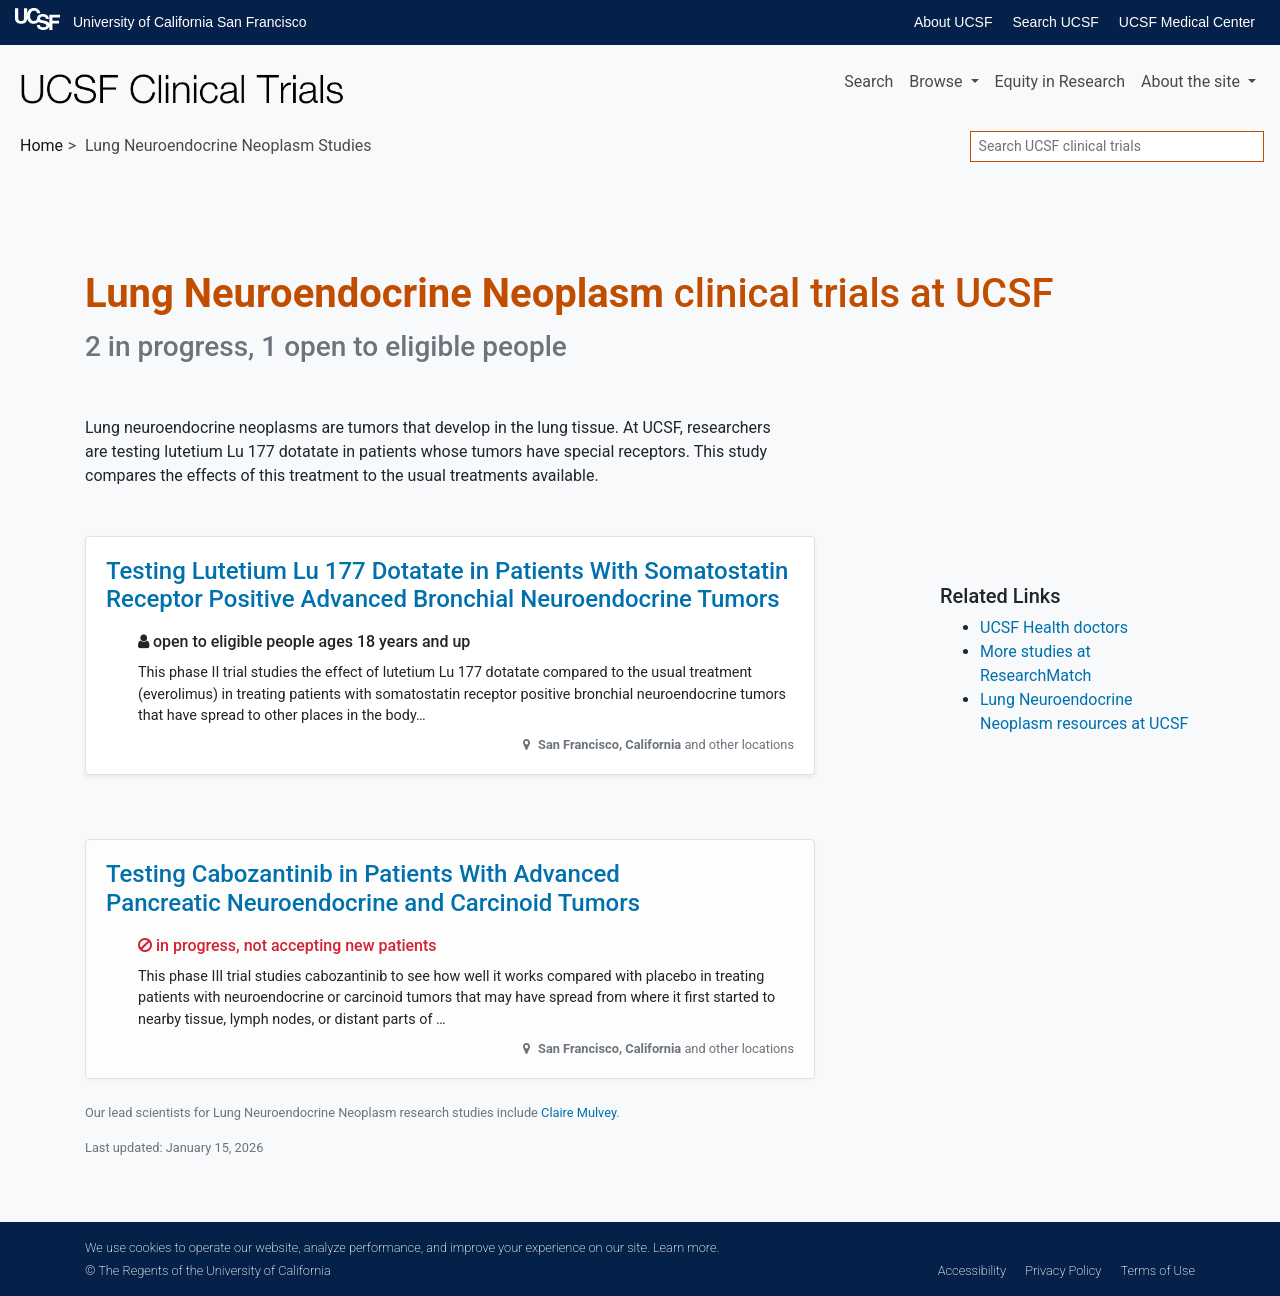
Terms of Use (1158, 1270)
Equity (1060, 81)
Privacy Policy (1063, 1270)
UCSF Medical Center (1187, 22)
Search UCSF (1055, 22)
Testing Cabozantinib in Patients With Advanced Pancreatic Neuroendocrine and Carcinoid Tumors (373, 888)
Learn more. (686, 1247)
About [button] (1192, 81)
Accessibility (972, 1270)
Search (868, 81)
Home (41, 145)
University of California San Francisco (189, 22)
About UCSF (953, 22)
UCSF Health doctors (1054, 627)
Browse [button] (937, 81)
